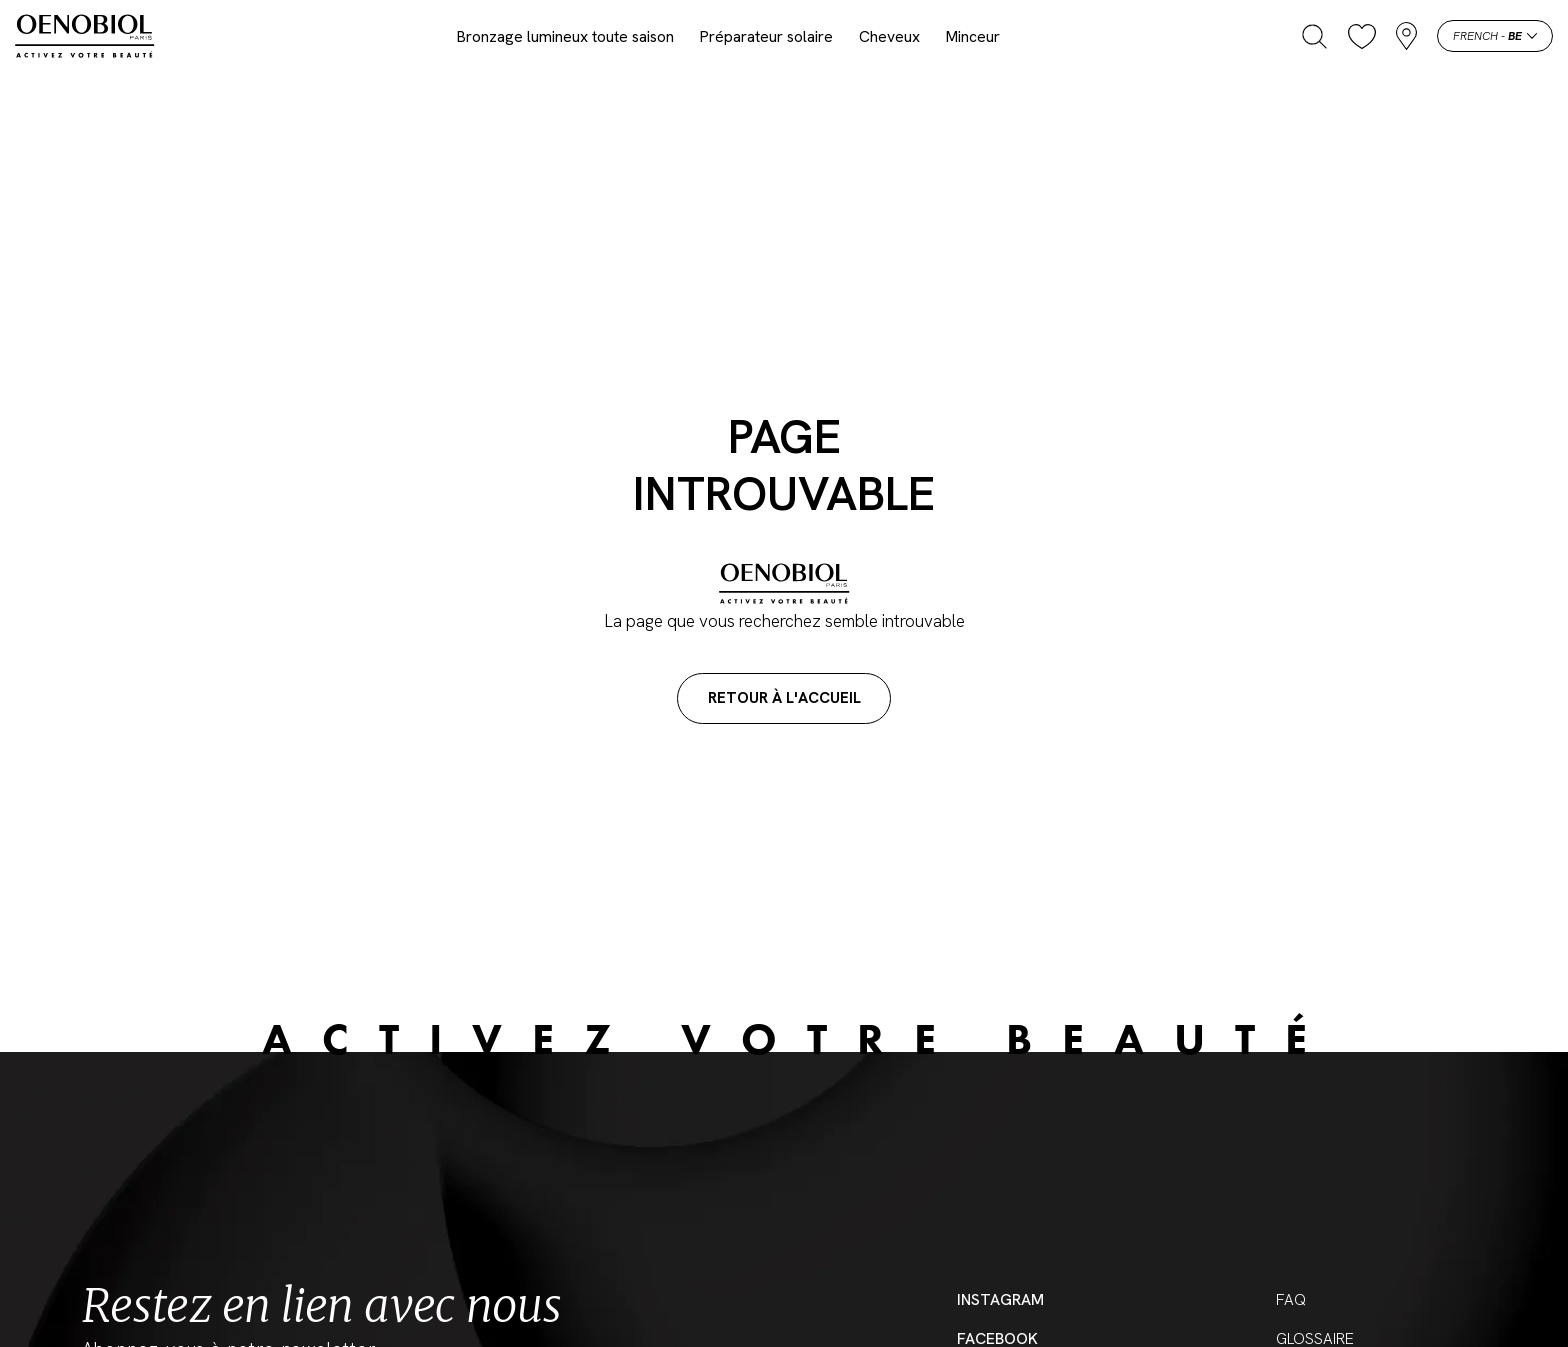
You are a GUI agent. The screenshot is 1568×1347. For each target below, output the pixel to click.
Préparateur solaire (766, 36)
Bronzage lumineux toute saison (565, 36)
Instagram (1000, 1299)
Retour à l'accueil (784, 698)
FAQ (1291, 1299)
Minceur (973, 36)
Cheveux (889, 36)
